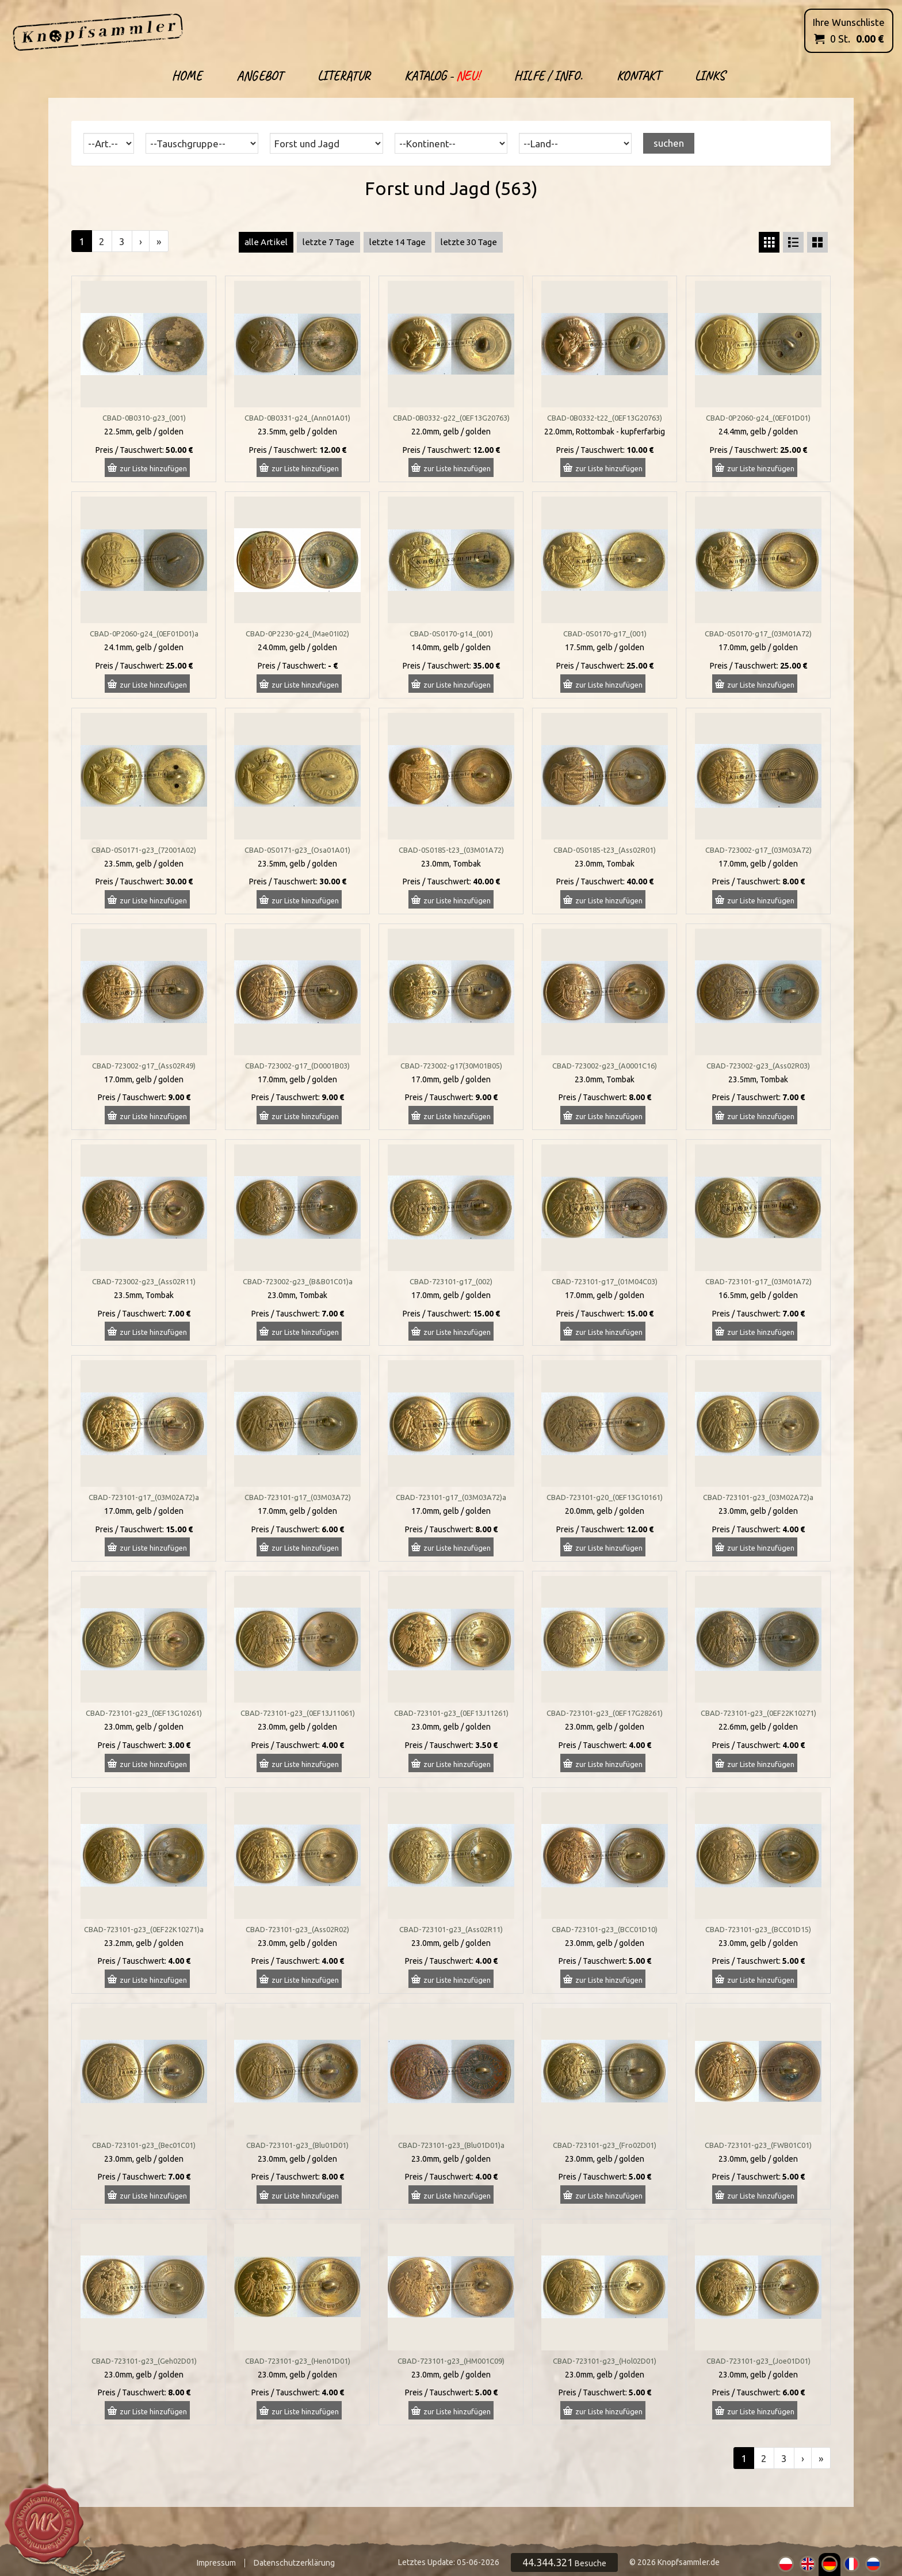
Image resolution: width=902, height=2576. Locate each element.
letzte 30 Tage (469, 242)
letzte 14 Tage (397, 242)
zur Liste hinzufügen (153, 468)
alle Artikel (266, 242)
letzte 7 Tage (328, 242)
